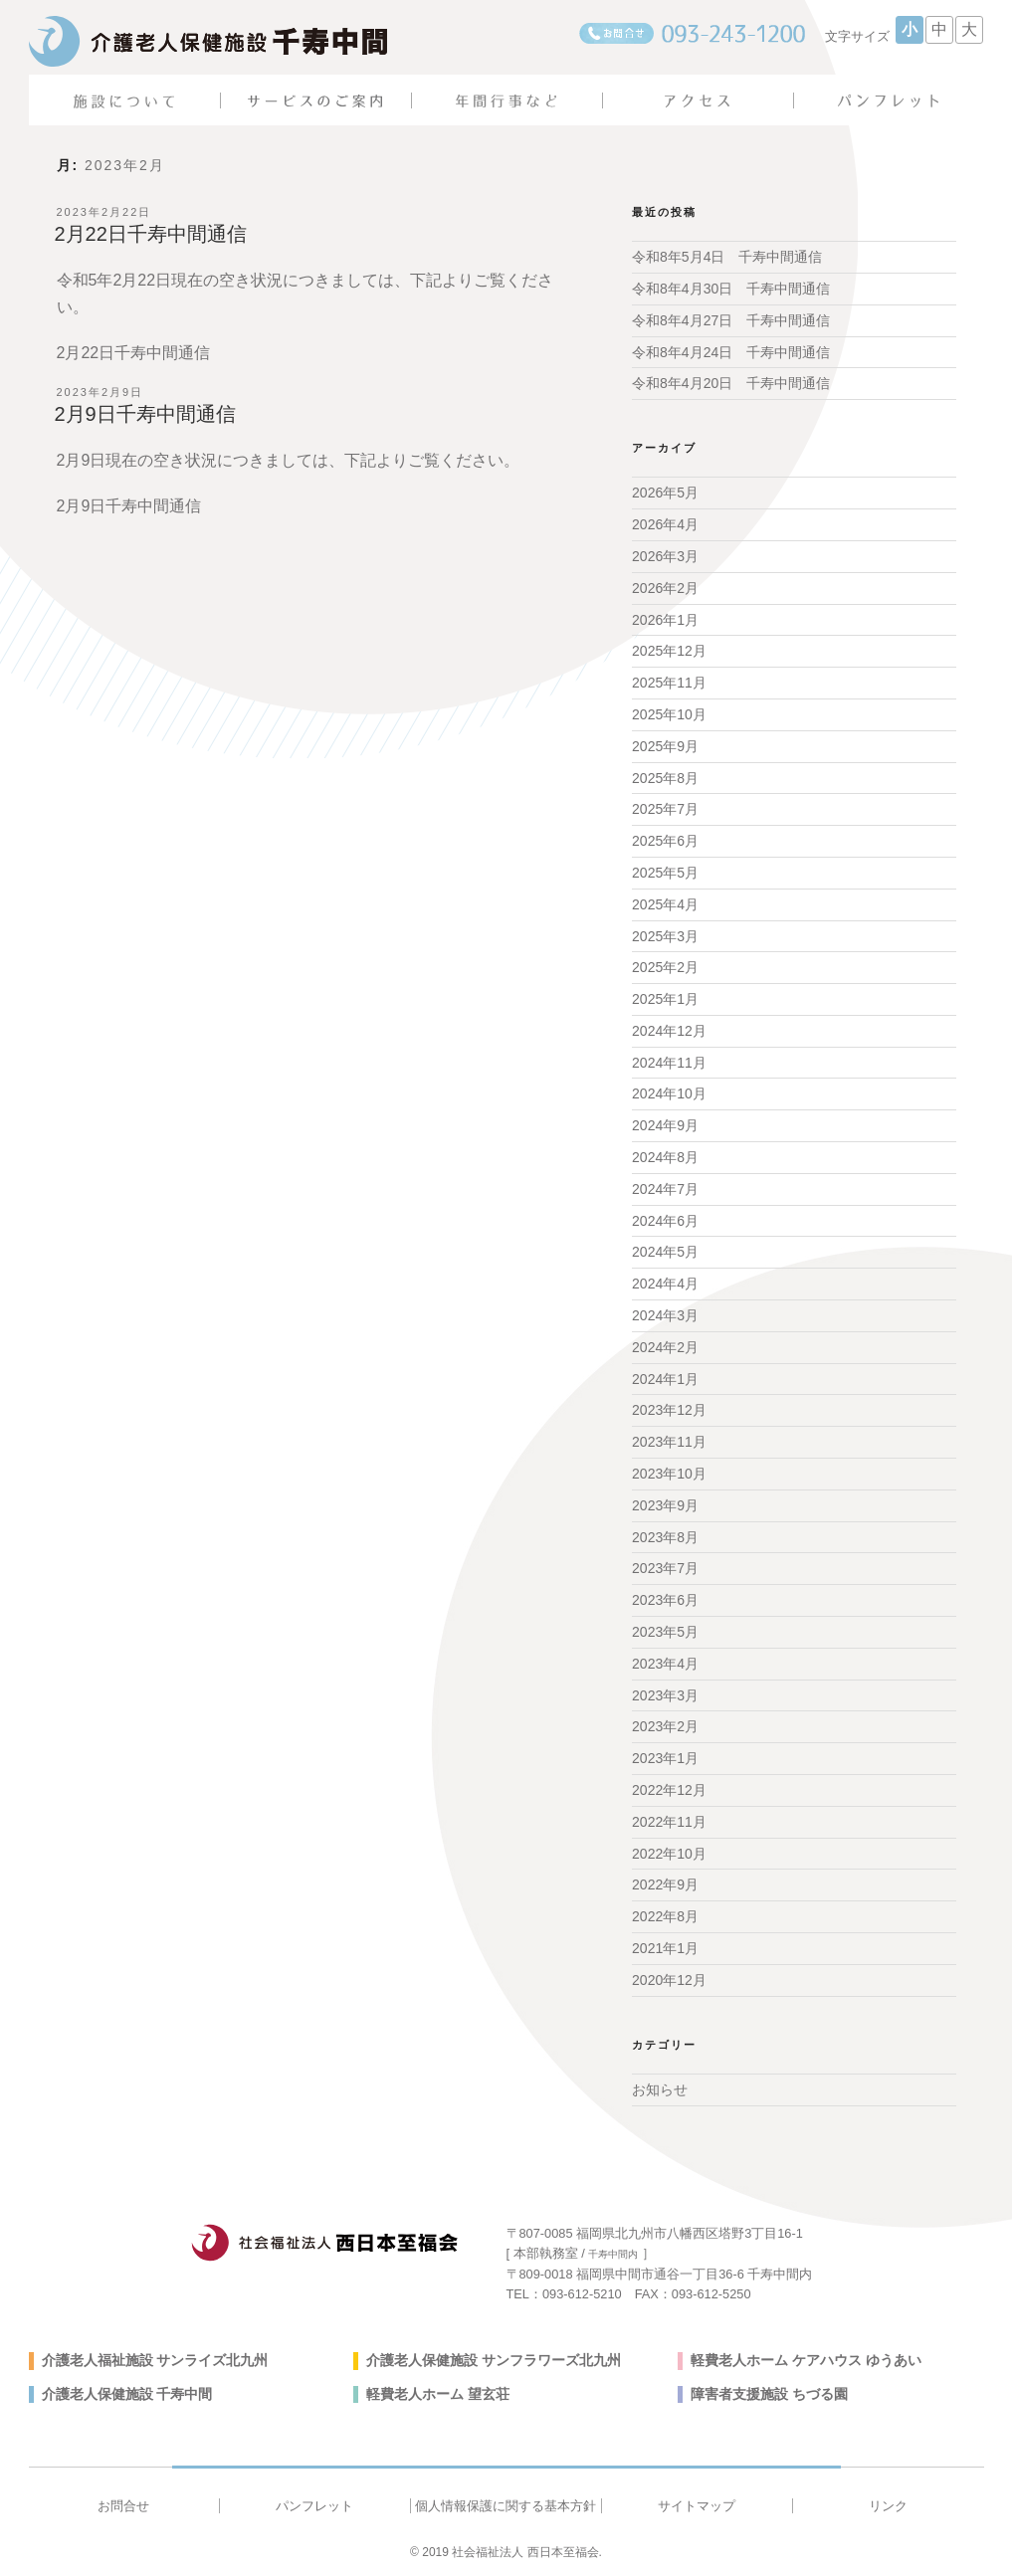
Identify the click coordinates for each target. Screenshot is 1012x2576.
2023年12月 (669, 1410)
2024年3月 (665, 1315)
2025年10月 (669, 714)
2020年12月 (669, 1980)
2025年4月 (665, 904)
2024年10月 (669, 1093)
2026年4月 (665, 524)
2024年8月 (665, 1157)
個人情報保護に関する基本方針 (505, 2505)
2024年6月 (665, 1221)
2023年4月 (665, 1664)
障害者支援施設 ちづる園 (769, 2394)
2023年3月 (665, 1695)
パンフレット (314, 2505)
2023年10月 (669, 1474)
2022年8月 (665, 1916)
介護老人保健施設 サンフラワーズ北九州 (493, 2360)
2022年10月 (669, 1854)
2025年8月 (665, 778)
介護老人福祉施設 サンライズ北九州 (155, 2360)
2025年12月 (669, 651)
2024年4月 (665, 1283)
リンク (888, 2505)
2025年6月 (665, 841)
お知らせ (660, 2089)
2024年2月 (665, 1347)
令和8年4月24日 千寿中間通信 (731, 352)
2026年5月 (665, 492)
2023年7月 (665, 1568)
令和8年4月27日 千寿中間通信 (731, 320)
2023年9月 (665, 1505)
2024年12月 (669, 1031)
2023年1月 (665, 1758)
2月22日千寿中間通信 (151, 234)
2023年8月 (665, 1537)
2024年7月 (665, 1189)
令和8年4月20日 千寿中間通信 (731, 383)
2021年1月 (665, 1948)
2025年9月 (665, 746)
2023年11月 (669, 1442)
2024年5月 (665, 1252)
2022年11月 (669, 1822)
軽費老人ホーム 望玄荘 (437, 2394)
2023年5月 (665, 1632)
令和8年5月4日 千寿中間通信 (727, 257)
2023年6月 (665, 1600)
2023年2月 (665, 1726)
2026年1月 (665, 620)
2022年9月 (665, 1884)
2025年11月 (669, 683)
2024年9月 (665, 1125)
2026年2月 (665, 588)
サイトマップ (696, 2505)
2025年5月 (665, 873)
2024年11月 (669, 1063)
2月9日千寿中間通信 (145, 414)
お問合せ (123, 2505)
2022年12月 (669, 1790)
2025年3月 (665, 936)
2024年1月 (665, 1379)
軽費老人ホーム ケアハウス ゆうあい (806, 2360)
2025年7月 (665, 809)
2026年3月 (665, 556)
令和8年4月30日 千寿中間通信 (731, 289)
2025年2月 (665, 967)
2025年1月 (665, 999)
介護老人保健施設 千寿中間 (127, 2394)
